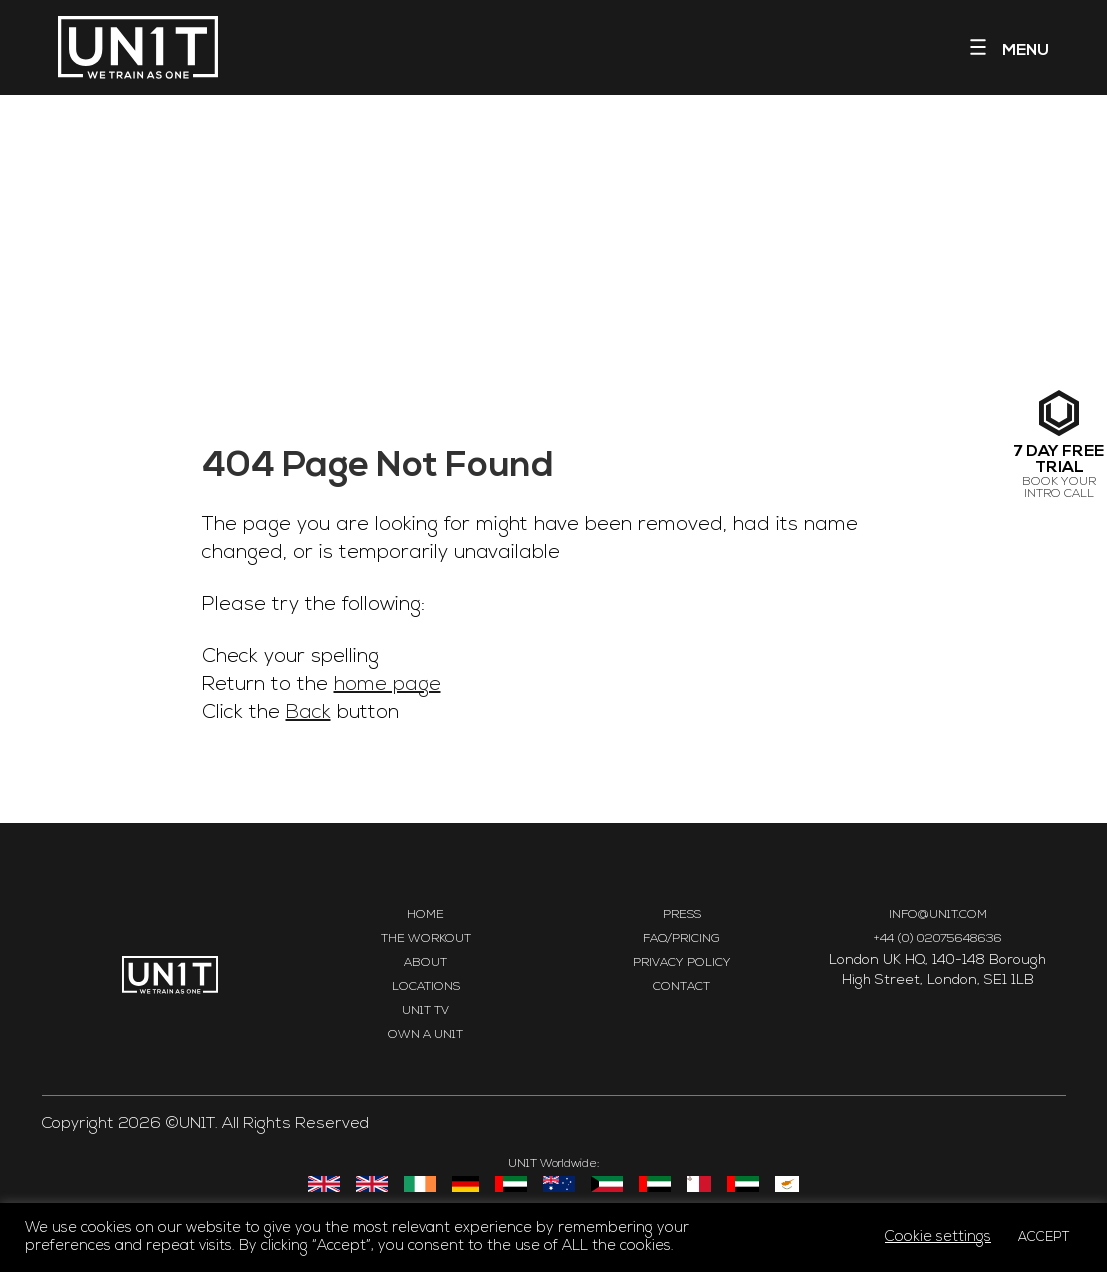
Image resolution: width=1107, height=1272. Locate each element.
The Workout (426, 939)
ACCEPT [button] (1044, 1237)
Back (308, 713)
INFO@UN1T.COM (938, 915)
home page (387, 685)
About (425, 963)
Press (682, 915)
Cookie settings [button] (938, 1237)
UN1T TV (425, 1011)
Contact (681, 987)
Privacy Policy (682, 963)
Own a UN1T (425, 1035)
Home (425, 915)
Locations (426, 987)
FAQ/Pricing (681, 939)
